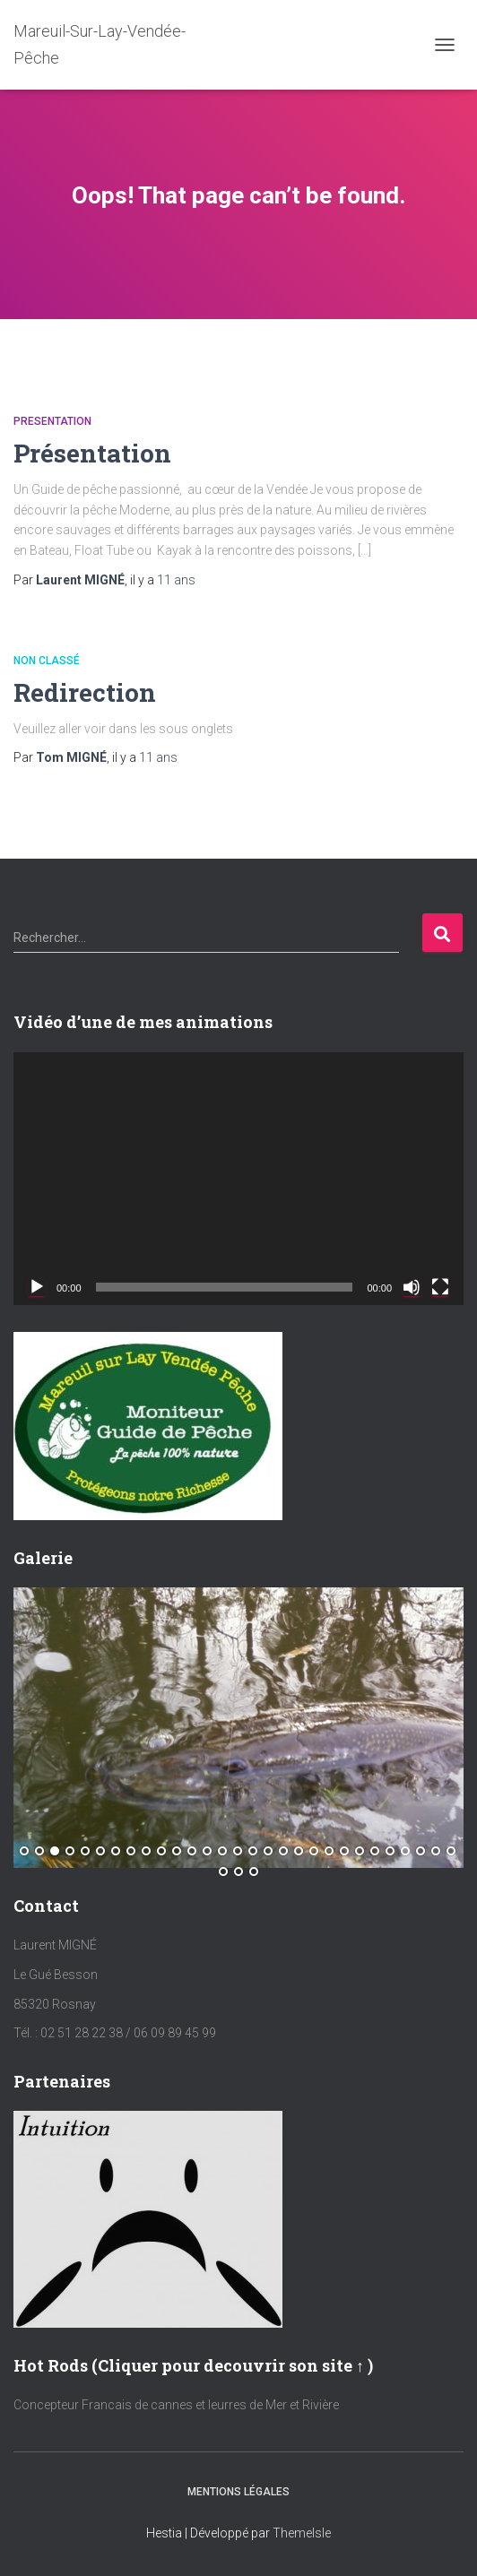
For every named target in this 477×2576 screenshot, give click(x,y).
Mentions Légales (238, 2491)
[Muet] (412, 1287)
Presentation (52, 421)
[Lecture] (37, 1287)
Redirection (84, 692)
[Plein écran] (440, 1287)
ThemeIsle (302, 2533)
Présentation (92, 453)
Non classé (46, 660)
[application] (238, 1178)
